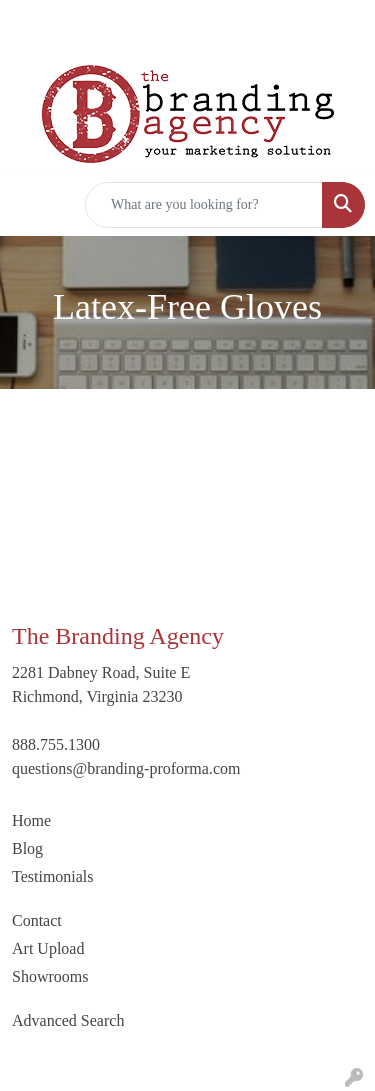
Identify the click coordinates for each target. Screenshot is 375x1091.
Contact (37, 920)
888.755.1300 (56, 744)
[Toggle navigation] (31, 205)
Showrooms (50, 976)
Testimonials (53, 876)
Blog (27, 848)
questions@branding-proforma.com (126, 768)
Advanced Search (68, 1020)
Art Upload (48, 948)
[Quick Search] (204, 205)
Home (31, 820)
